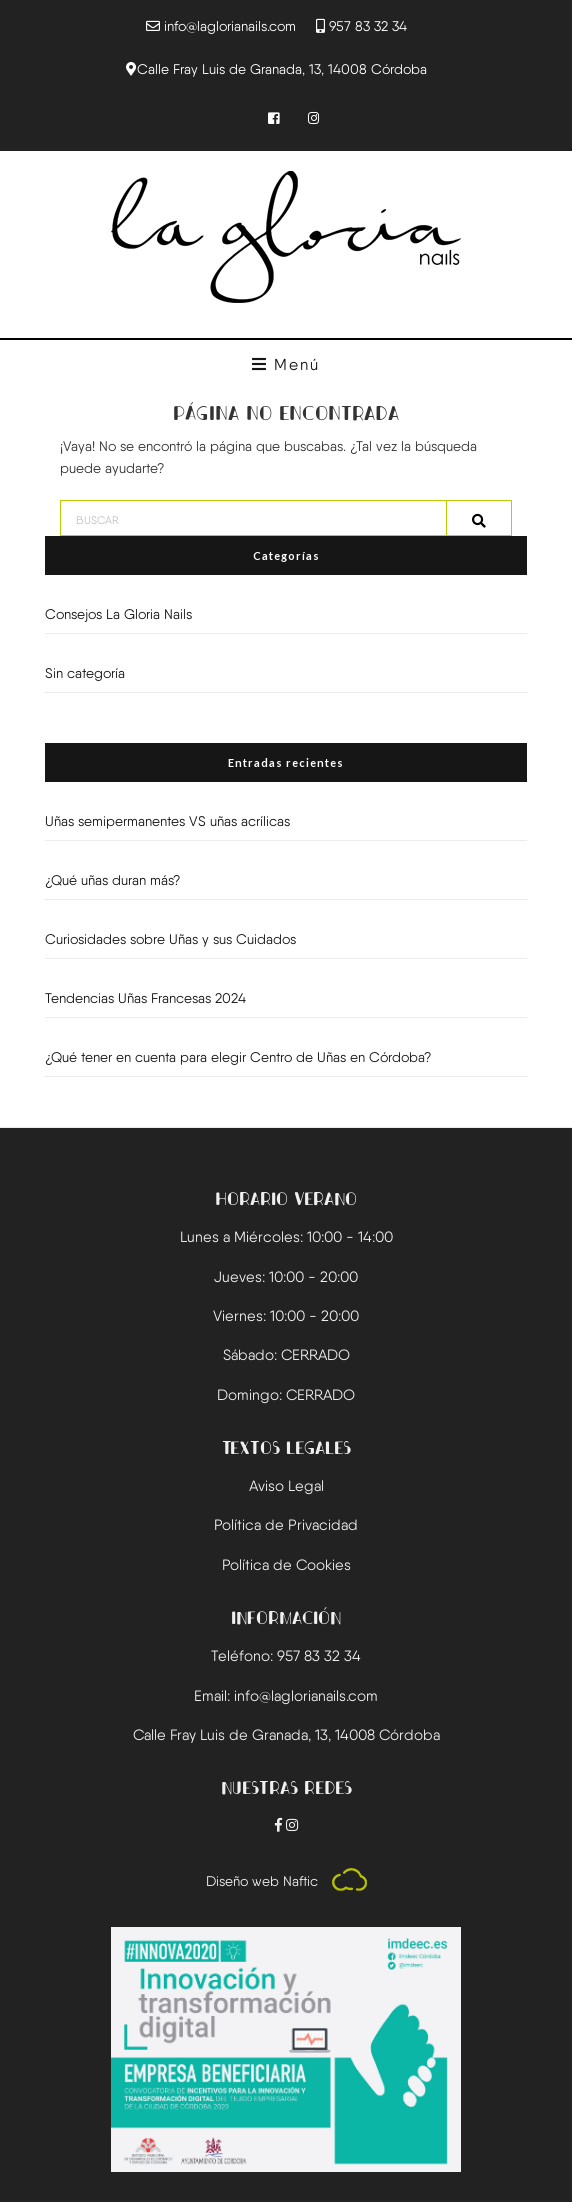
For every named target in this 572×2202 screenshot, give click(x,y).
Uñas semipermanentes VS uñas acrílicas (167, 821)
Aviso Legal (286, 1486)
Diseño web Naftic (286, 1881)
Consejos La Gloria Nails (118, 614)
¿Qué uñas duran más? (112, 880)
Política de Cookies (286, 1565)
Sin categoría (85, 673)
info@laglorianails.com (230, 26)
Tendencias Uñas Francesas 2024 (145, 998)
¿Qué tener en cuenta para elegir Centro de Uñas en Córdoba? (238, 1057)
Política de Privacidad (286, 1525)
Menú (286, 364)
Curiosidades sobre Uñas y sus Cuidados (170, 939)
